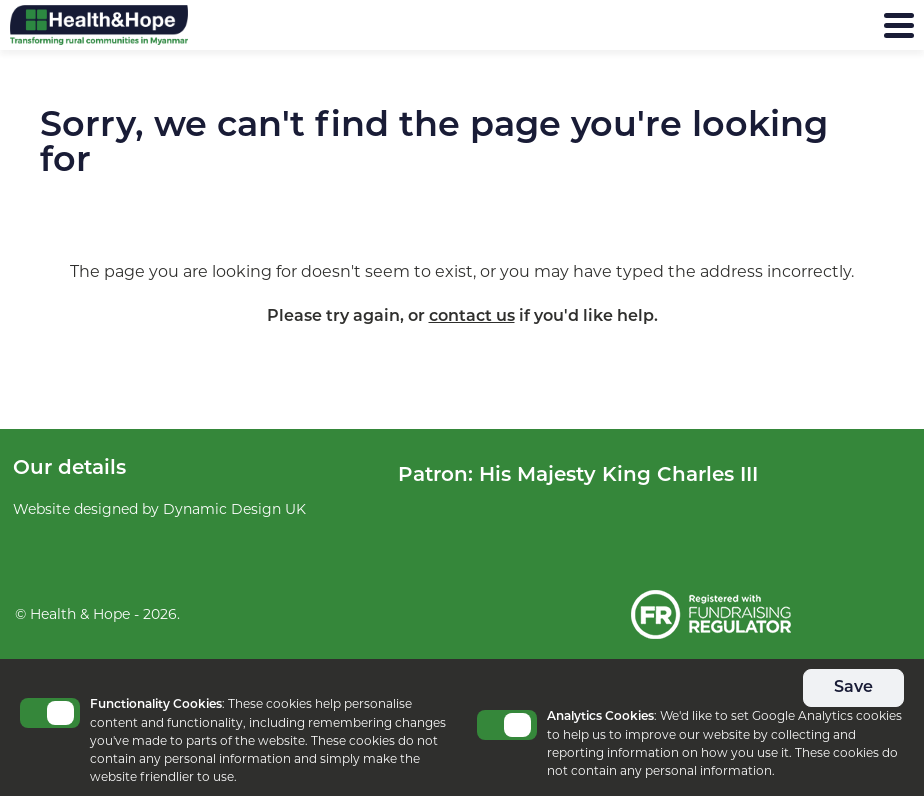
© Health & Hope (72, 614)
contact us (472, 317)
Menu (850, 25)
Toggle (50, 713)
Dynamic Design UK (234, 509)
